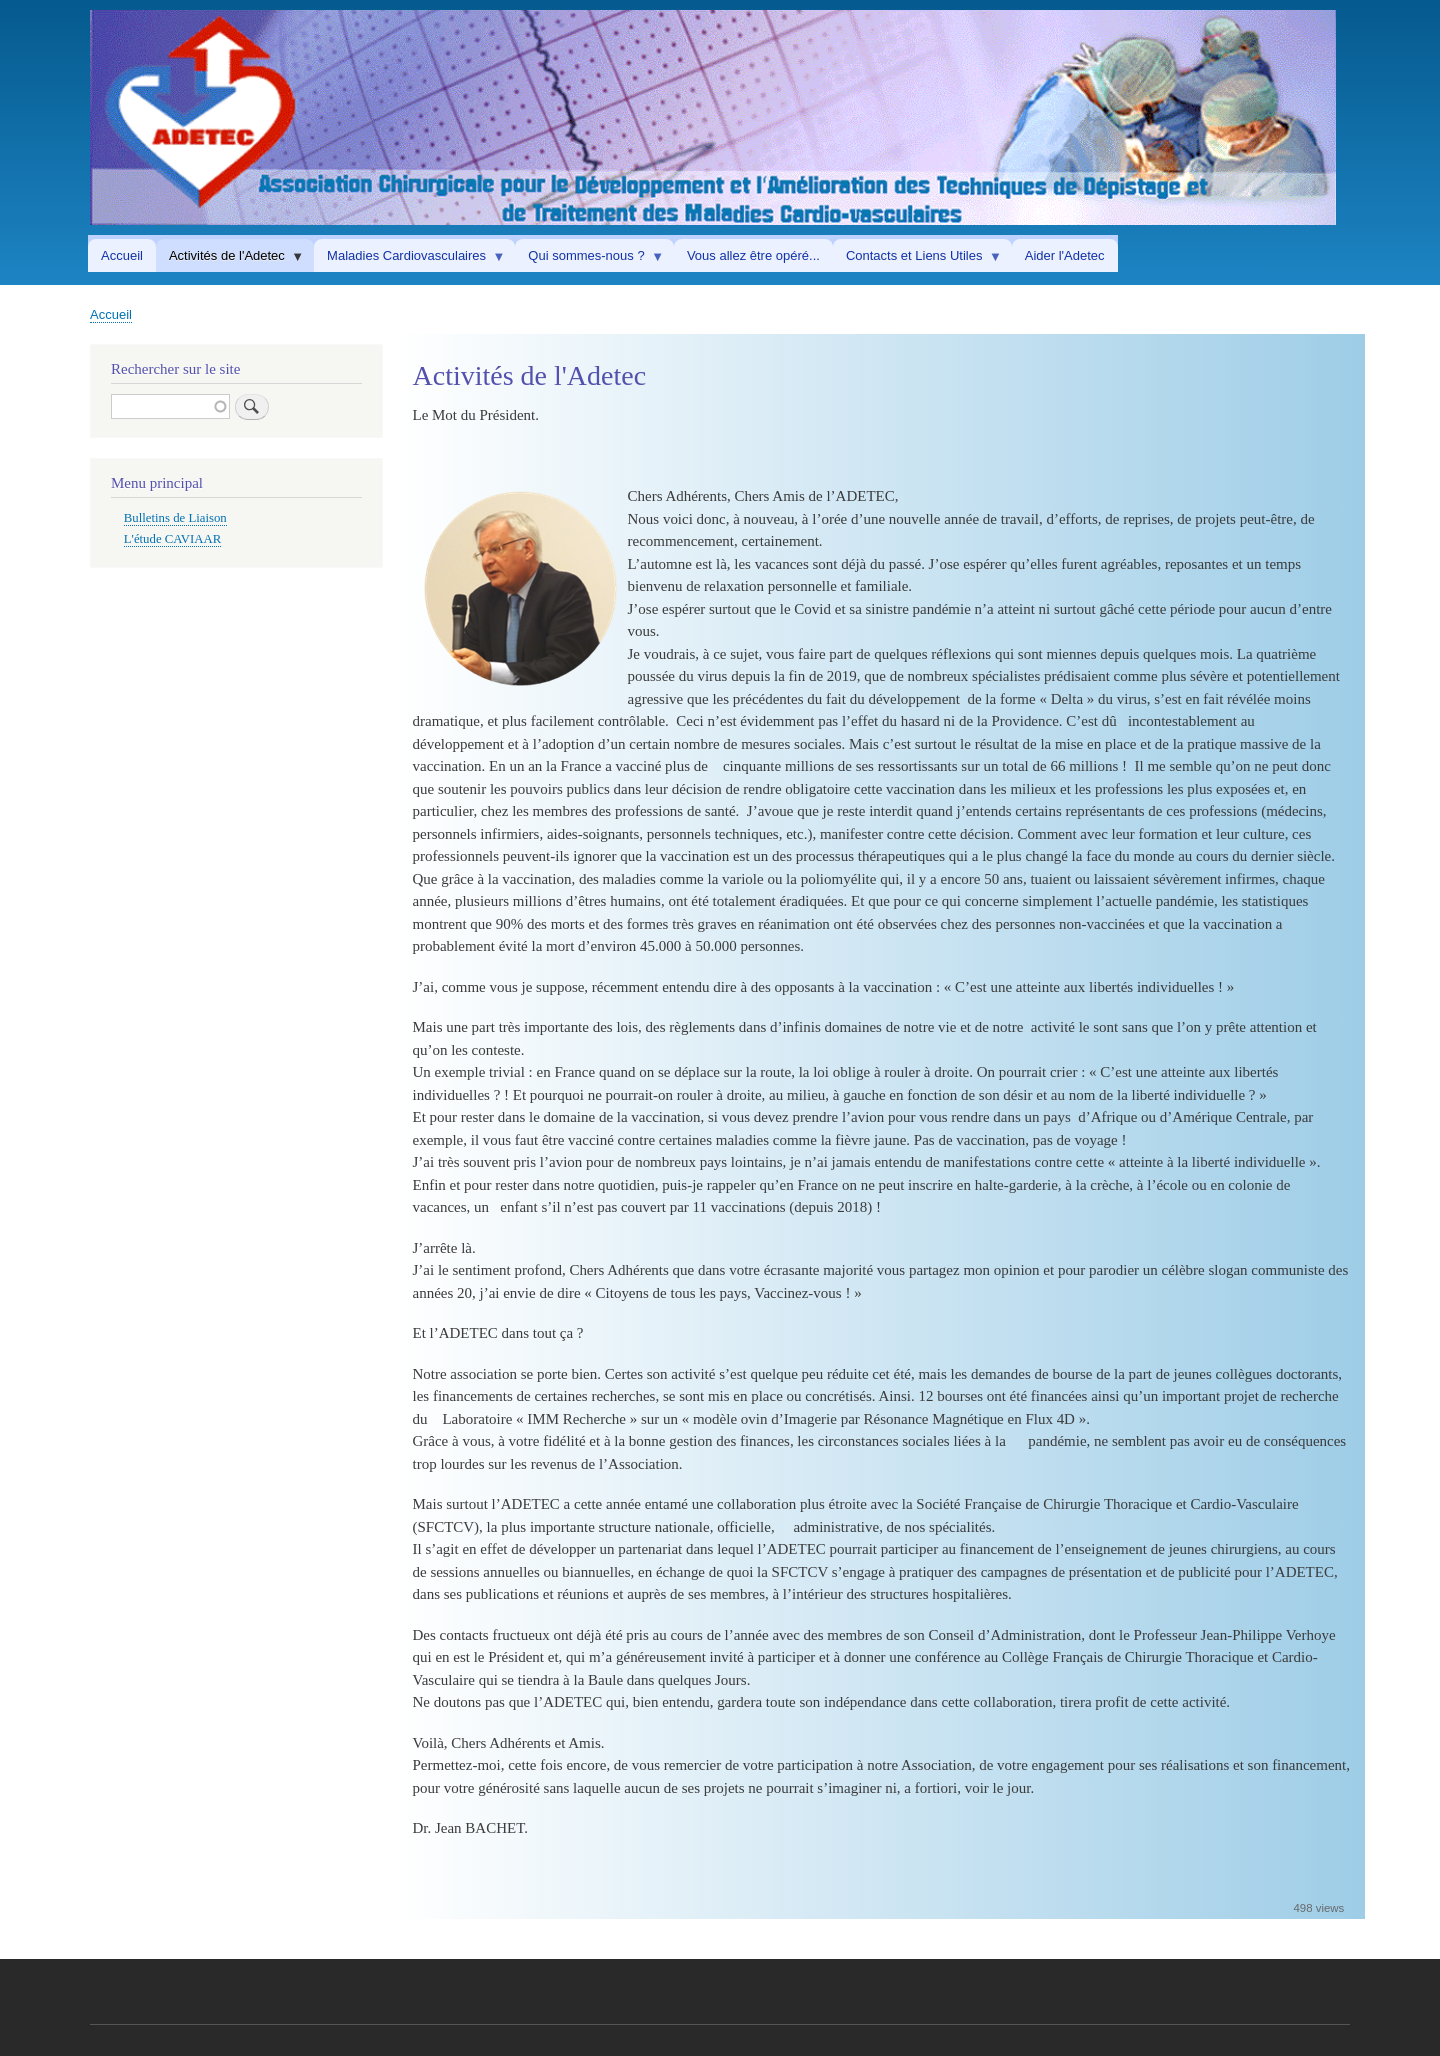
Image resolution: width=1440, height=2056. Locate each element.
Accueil (111, 314)
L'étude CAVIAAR (173, 539)
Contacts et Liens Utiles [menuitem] (917, 260)
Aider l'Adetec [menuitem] (1065, 255)
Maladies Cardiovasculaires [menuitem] (409, 260)
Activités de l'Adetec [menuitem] (230, 260)
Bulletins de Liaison (175, 518)
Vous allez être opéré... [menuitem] (753, 255)
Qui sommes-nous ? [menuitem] (589, 260)
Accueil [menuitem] (122, 255)
